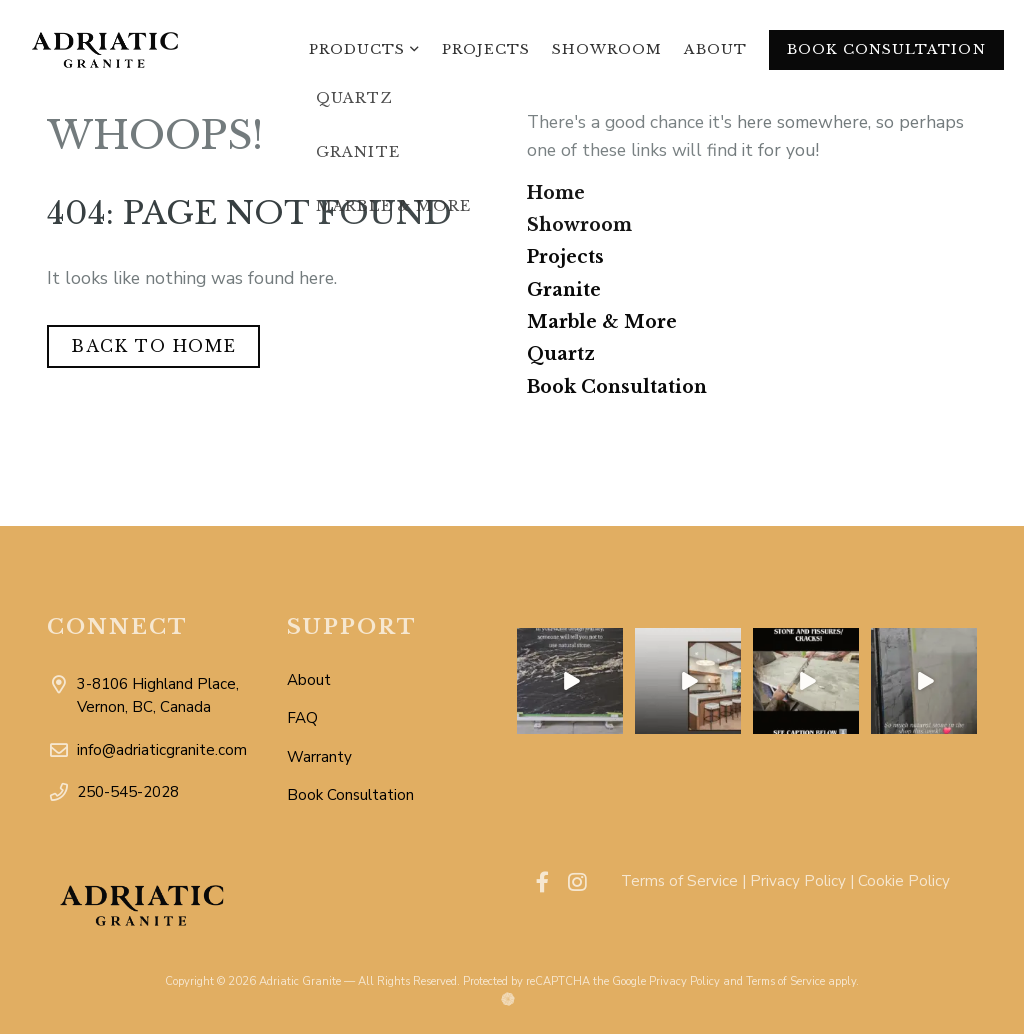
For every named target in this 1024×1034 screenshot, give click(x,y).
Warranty (319, 757)
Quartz (561, 354)
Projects (486, 49)
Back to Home (153, 346)
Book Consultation (886, 49)
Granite (564, 290)
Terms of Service (679, 881)
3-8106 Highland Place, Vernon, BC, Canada (167, 697)
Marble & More (602, 322)
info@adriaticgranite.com (167, 750)
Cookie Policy (904, 881)
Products (357, 49)
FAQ (302, 718)
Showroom (607, 49)
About (715, 49)
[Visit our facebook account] (542, 883)
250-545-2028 (163, 792)
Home (556, 193)
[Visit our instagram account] (577, 883)
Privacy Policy (798, 881)
